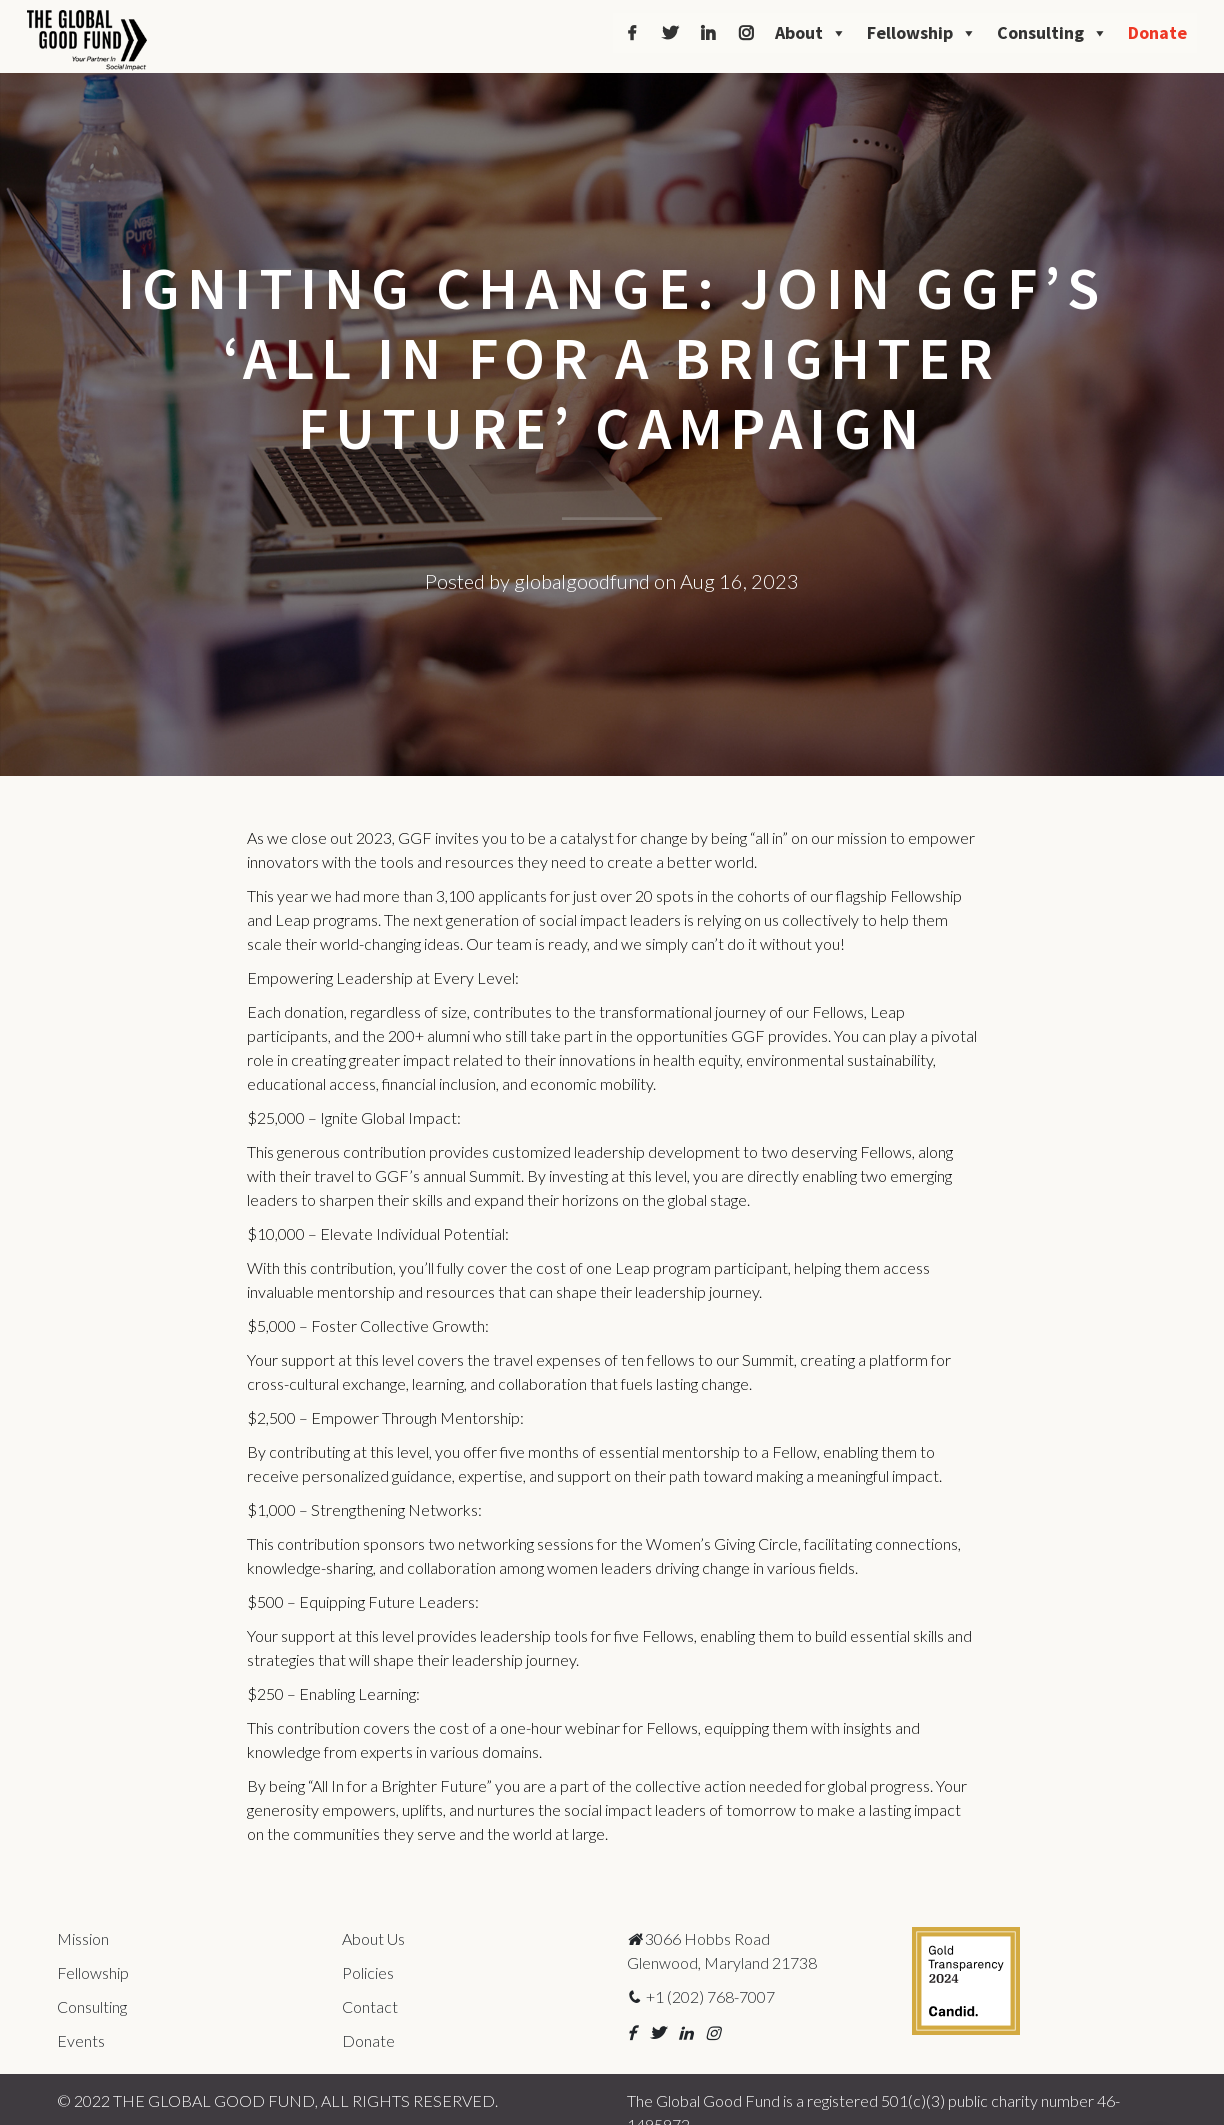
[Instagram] (746, 33)
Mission (83, 1938)
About (811, 33)
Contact (370, 2006)
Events (81, 2040)
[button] (631, 2032)
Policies (368, 1972)
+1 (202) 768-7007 (701, 1996)
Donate (1157, 32)
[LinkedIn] (708, 33)
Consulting (1052, 33)
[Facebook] (632, 33)
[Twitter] (670, 33)
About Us (373, 1938)
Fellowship (922, 33)
